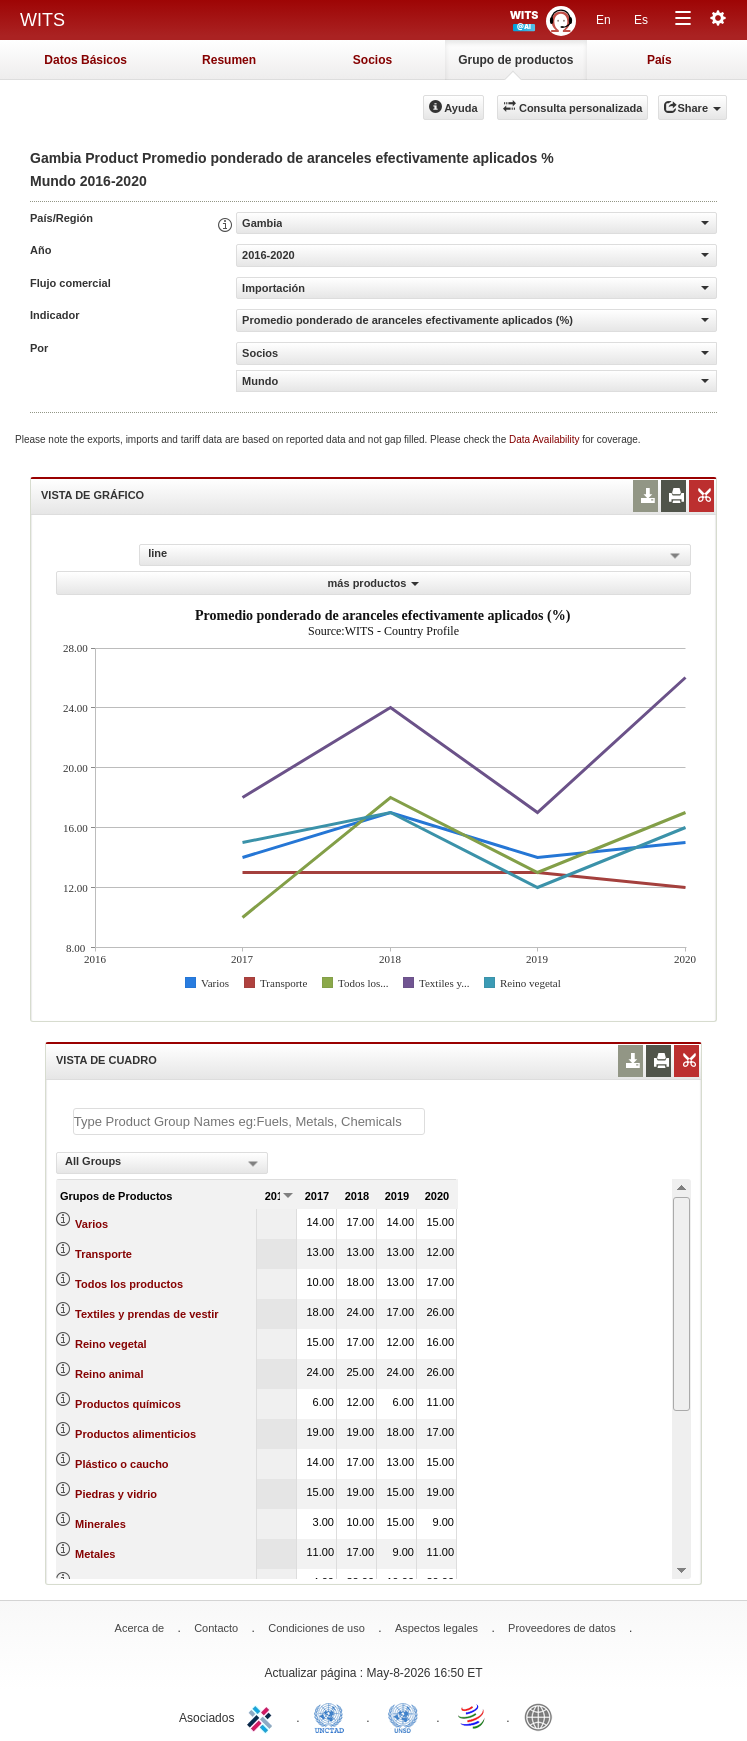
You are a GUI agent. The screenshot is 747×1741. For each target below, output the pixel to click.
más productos (374, 583)
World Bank (543, 1716)
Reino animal (109, 1374)
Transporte (103, 1254)
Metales (95, 1554)
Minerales (100, 1524)
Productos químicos (128, 1404)
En (603, 20)
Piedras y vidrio (116, 1494)
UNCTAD (333, 1716)
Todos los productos (129, 1284)
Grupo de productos (515, 60)
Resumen (229, 60)
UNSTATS (403, 1716)
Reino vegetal (111, 1344)
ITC (263, 1716)
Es (641, 20)
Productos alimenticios (135, 1434)
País (659, 60)
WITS (42, 20)
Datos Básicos (85, 60)
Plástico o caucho (122, 1464)
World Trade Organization (473, 1716)
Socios (372, 60)
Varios (91, 1224)
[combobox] (162, 1163)
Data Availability (545, 439)
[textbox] (249, 1121)
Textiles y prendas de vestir (146, 1314)
